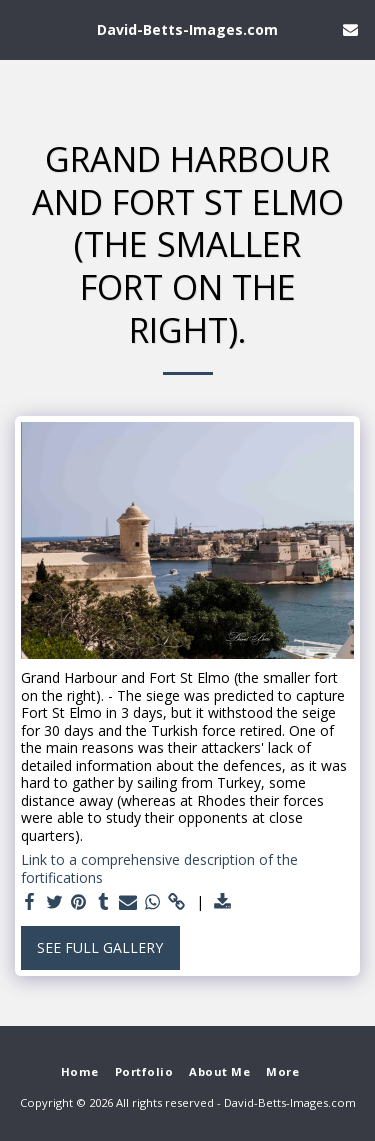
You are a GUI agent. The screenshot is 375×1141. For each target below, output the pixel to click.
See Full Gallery (100, 947)
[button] (22, 28)
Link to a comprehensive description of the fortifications (159, 868)
